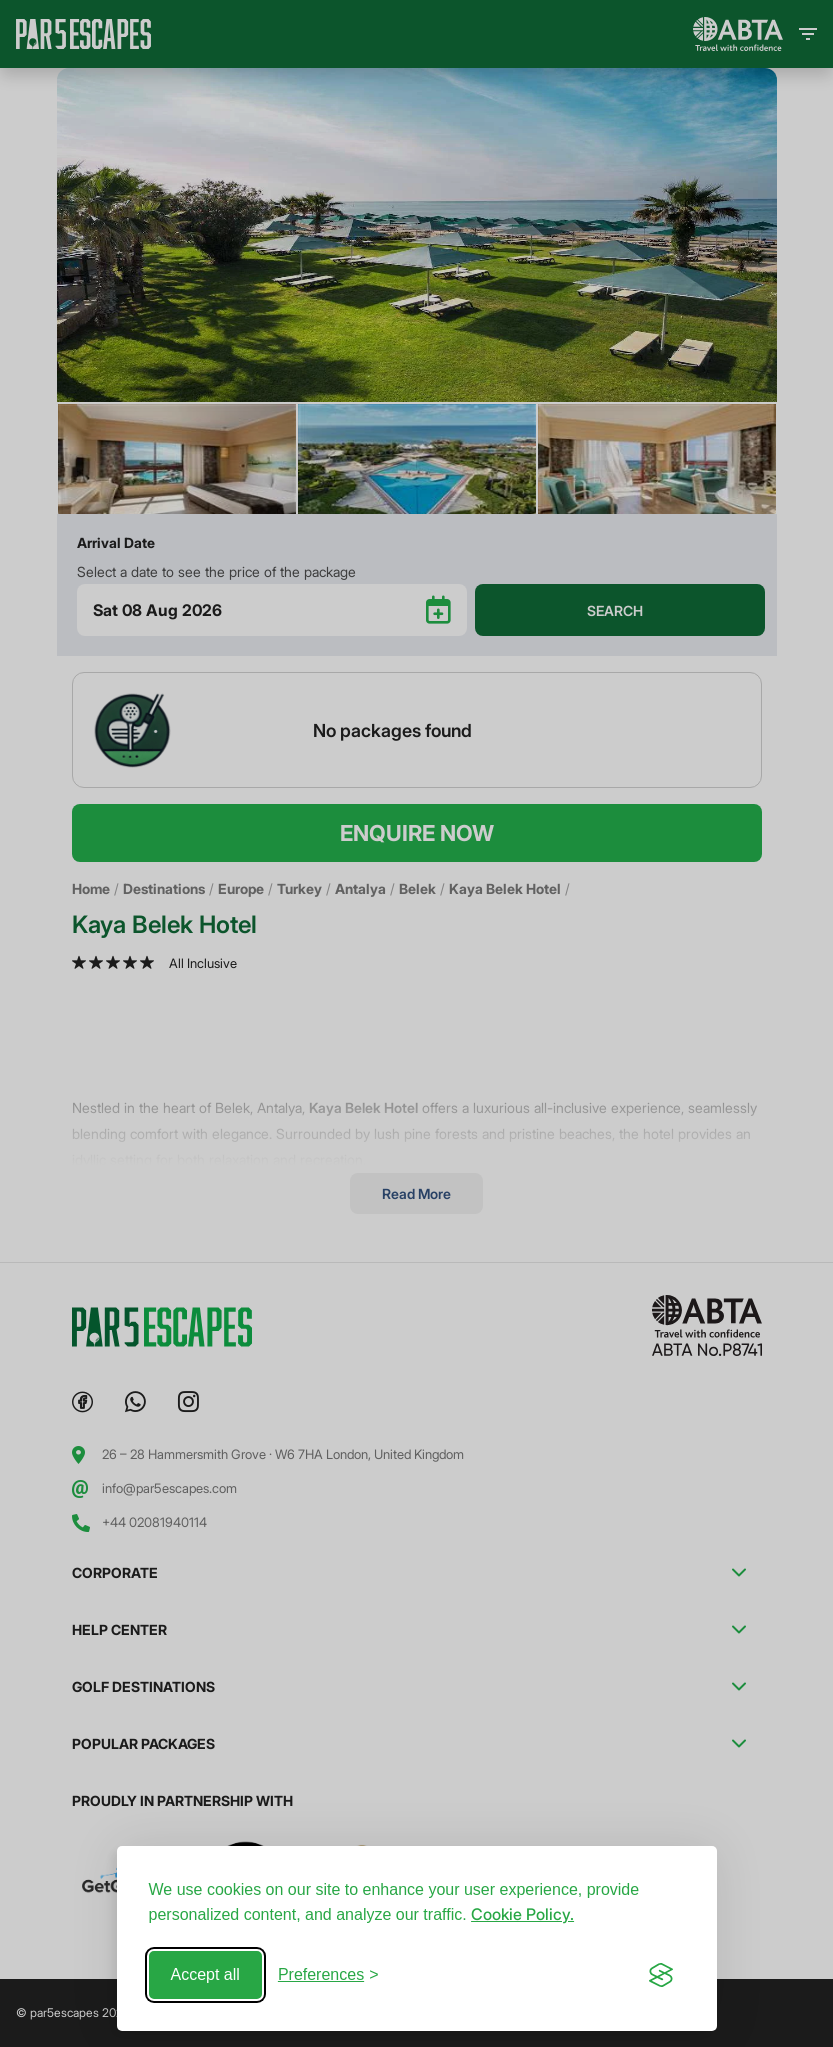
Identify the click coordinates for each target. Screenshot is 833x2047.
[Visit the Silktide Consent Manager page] (661, 1975)
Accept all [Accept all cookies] (205, 1974)
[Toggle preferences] (328, 1975)
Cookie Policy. (522, 1914)
